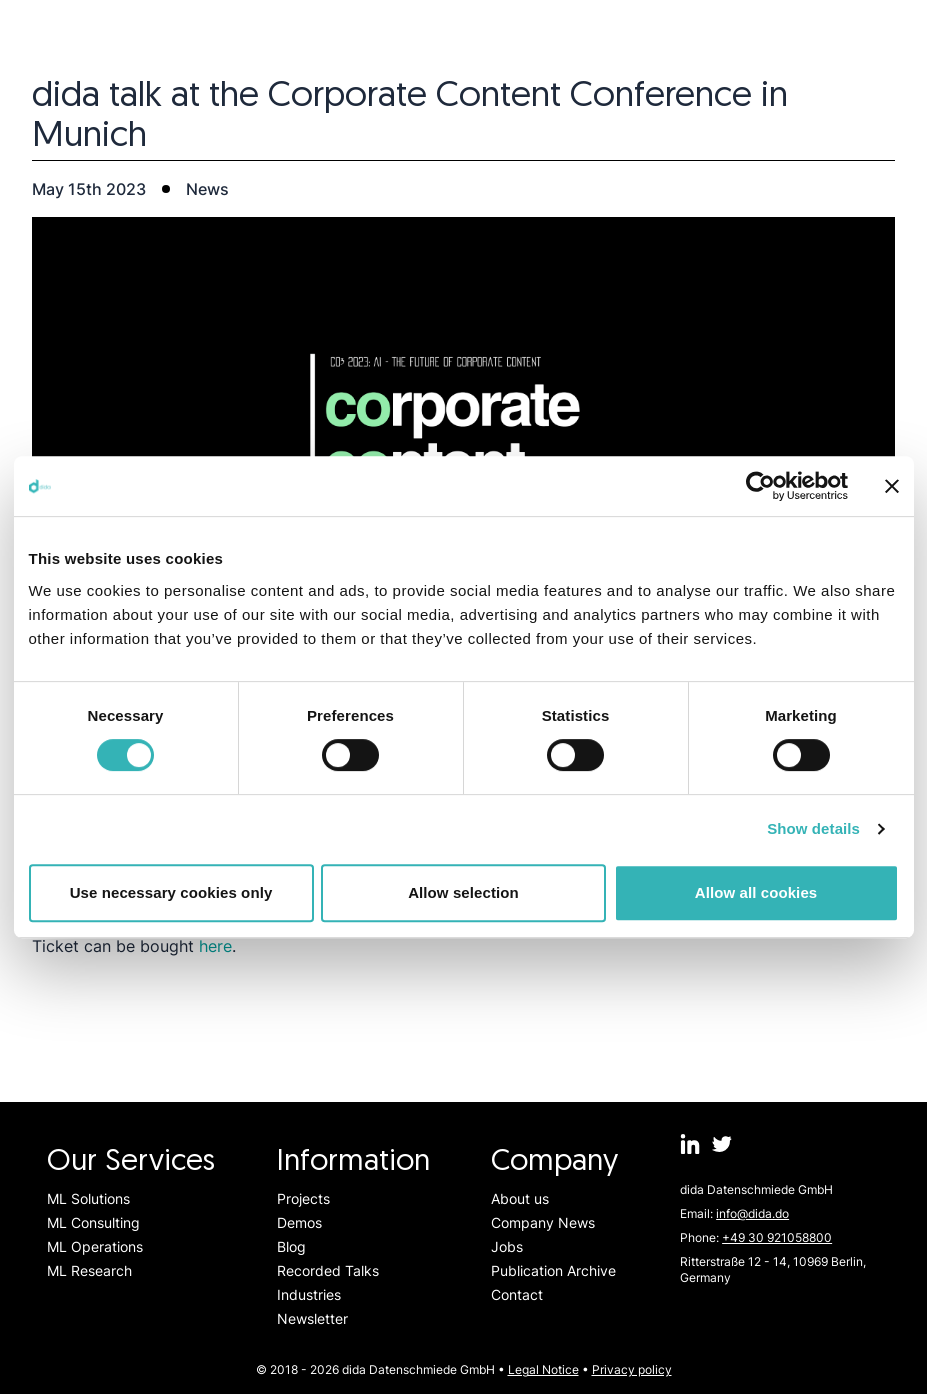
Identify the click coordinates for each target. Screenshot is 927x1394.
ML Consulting (93, 1222)
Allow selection (463, 892)
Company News (543, 1222)
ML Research (89, 1270)
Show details (813, 828)
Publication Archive (553, 1270)
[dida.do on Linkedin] (690, 1144)
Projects (303, 1198)
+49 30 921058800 (777, 1237)
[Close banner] (892, 486)
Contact (517, 1294)
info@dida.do (752, 1213)
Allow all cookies (756, 892)
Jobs (507, 1246)
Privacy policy (632, 1369)
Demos (299, 1222)
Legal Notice (543, 1369)
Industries (309, 1294)
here (215, 946)
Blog (291, 1246)
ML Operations (95, 1246)
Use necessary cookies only (171, 892)
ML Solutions (88, 1198)
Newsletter (312, 1318)
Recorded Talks (328, 1270)
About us (520, 1198)
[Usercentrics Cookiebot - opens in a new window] (760, 486)
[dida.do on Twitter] (722, 1144)
